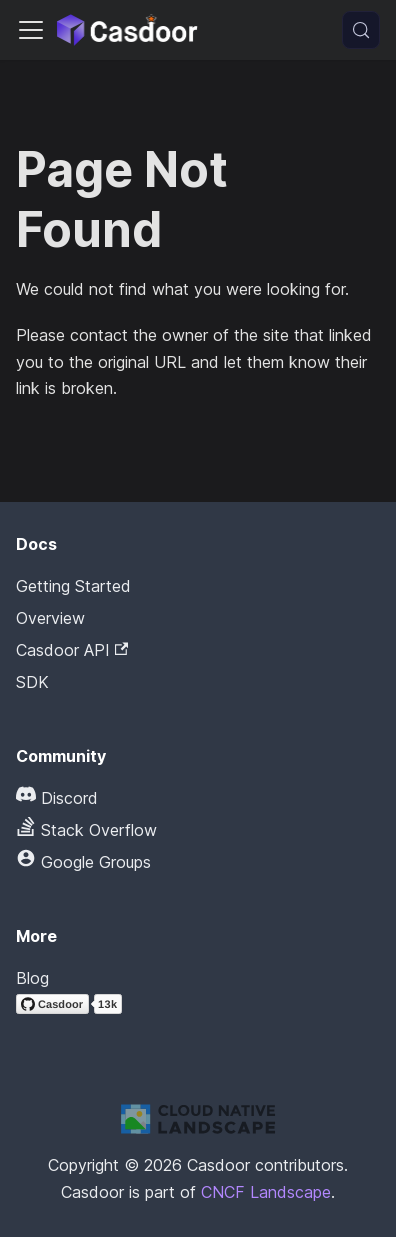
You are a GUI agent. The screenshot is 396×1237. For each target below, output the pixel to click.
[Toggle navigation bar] (31, 30)
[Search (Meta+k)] (361, 30)
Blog (32, 978)
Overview (50, 618)
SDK (32, 682)
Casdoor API (72, 650)
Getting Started (73, 586)
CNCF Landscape (266, 1192)
